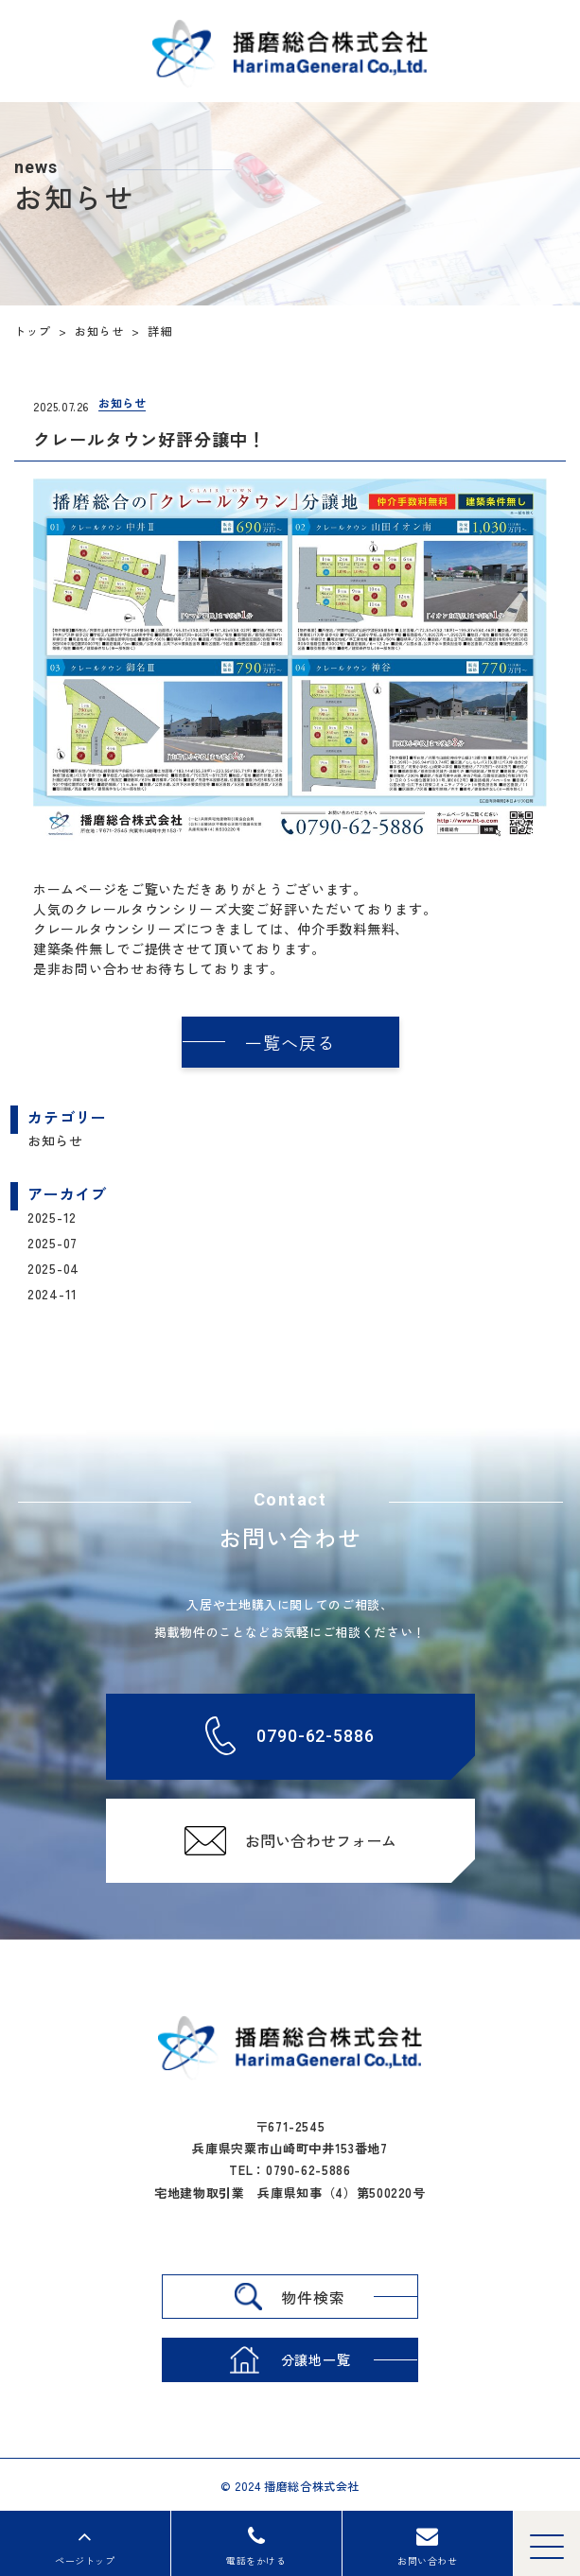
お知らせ (55, 1140)
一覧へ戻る (290, 1042)
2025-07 (52, 1242)
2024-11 (52, 1293)
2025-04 (53, 1268)
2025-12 (52, 1217)
